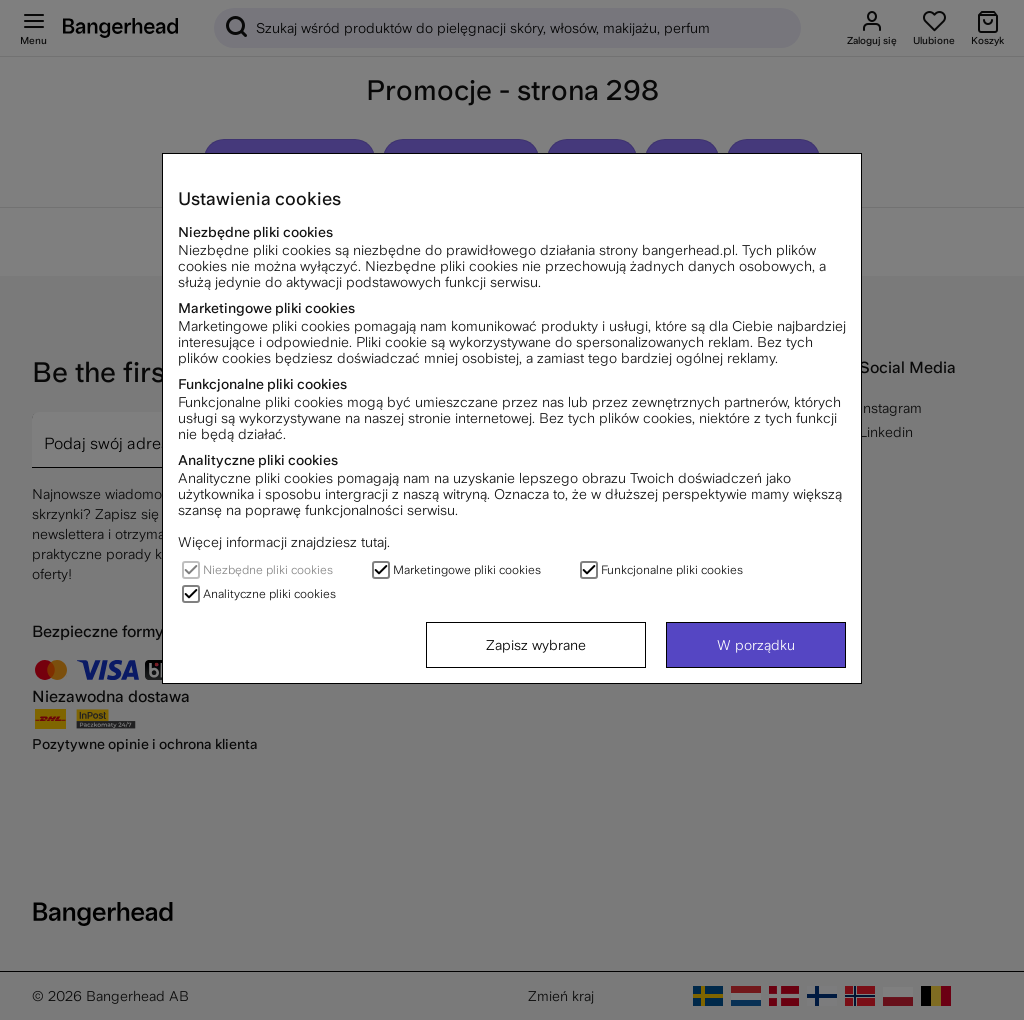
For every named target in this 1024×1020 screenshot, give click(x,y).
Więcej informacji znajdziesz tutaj (282, 542)
